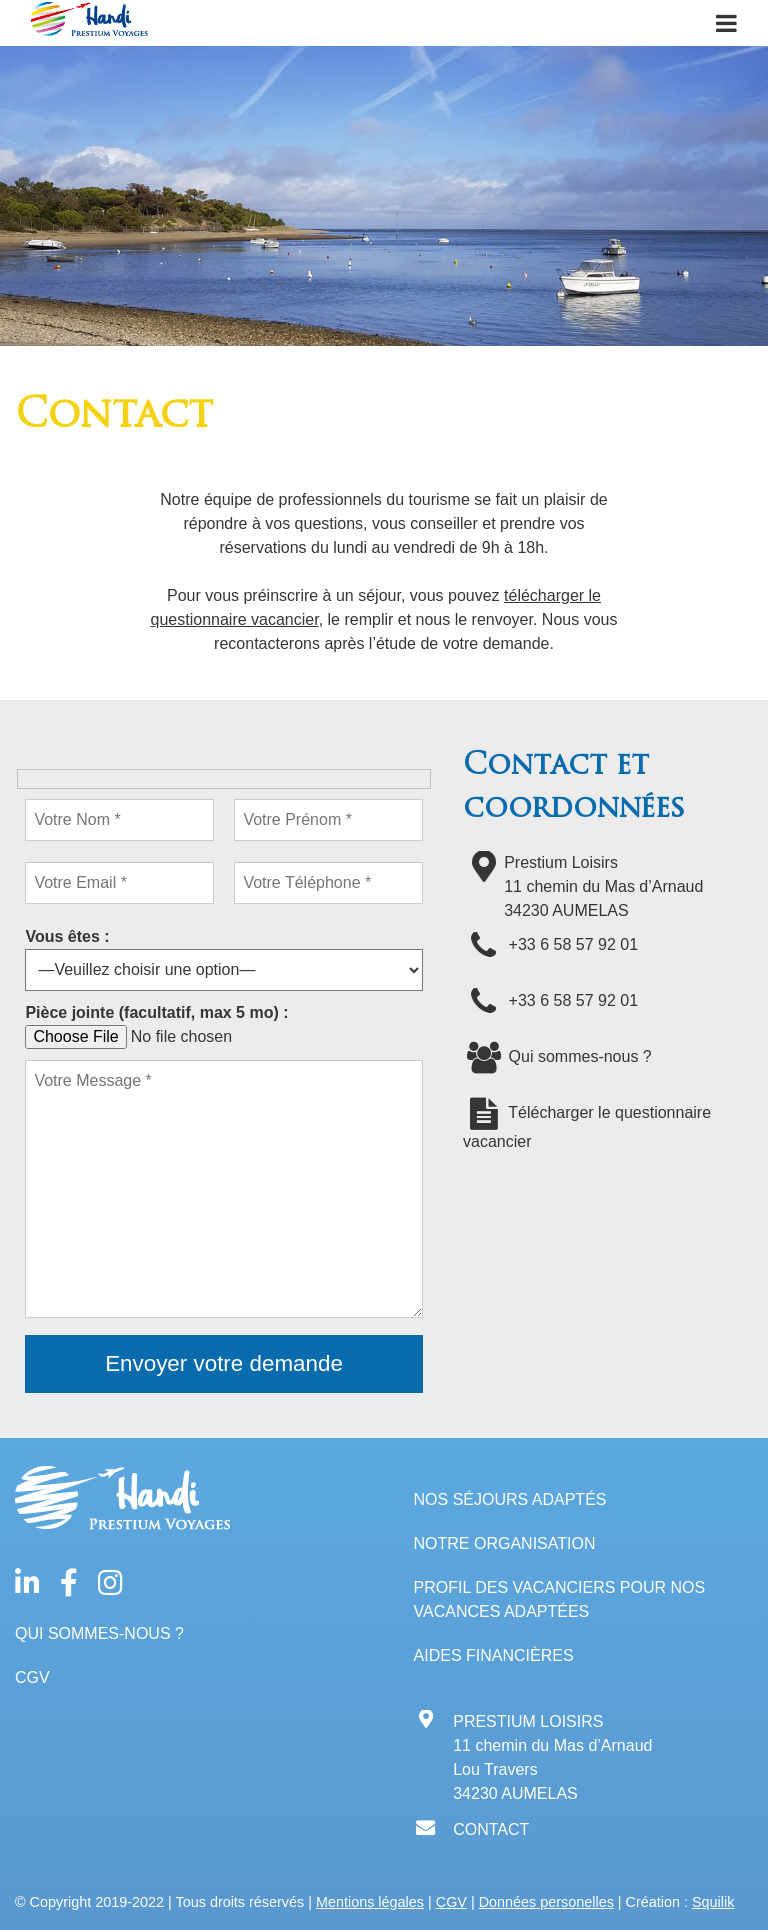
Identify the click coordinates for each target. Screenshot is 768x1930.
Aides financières (494, 1655)
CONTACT (491, 1829)
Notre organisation (505, 1543)
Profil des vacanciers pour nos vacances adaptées (560, 1599)
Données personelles (546, 1902)
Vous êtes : (67, 936)
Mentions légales (370, 1902)
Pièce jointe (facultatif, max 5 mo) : (156, 1012)
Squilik (713, 1902)
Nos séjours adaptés (510, 1499)
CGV (32, 1677)
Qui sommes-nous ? (557, 1056)
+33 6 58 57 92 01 (550, 944)
